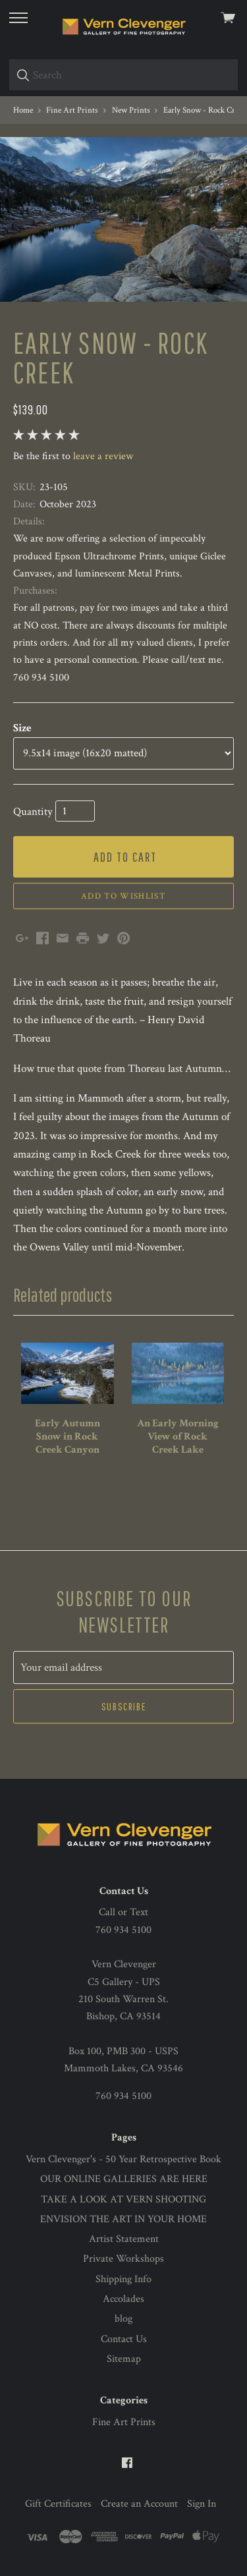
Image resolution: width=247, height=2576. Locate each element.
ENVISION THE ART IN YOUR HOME (123, 2219)
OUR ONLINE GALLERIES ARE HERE (123, 2179)
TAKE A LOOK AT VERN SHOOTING (123, 2199)
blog (123, 2319)
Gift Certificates (58, 2504)
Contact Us (124, 2339)
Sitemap (124, 2359)
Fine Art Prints (123, 2422)
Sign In (201, 2504)
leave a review (103, 456)
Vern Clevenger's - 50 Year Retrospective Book (123, 2159)
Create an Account (139, 2504)
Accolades (123, 2299)
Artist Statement (124, 2239)
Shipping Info (123, 2279)
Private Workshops (123, 2259)
